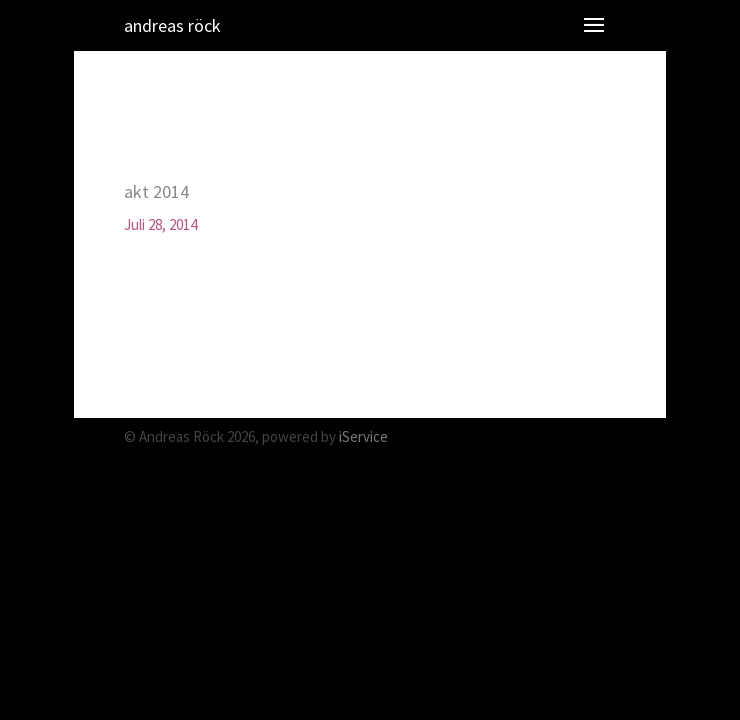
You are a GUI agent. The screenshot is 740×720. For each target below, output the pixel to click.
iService (363, 436)
